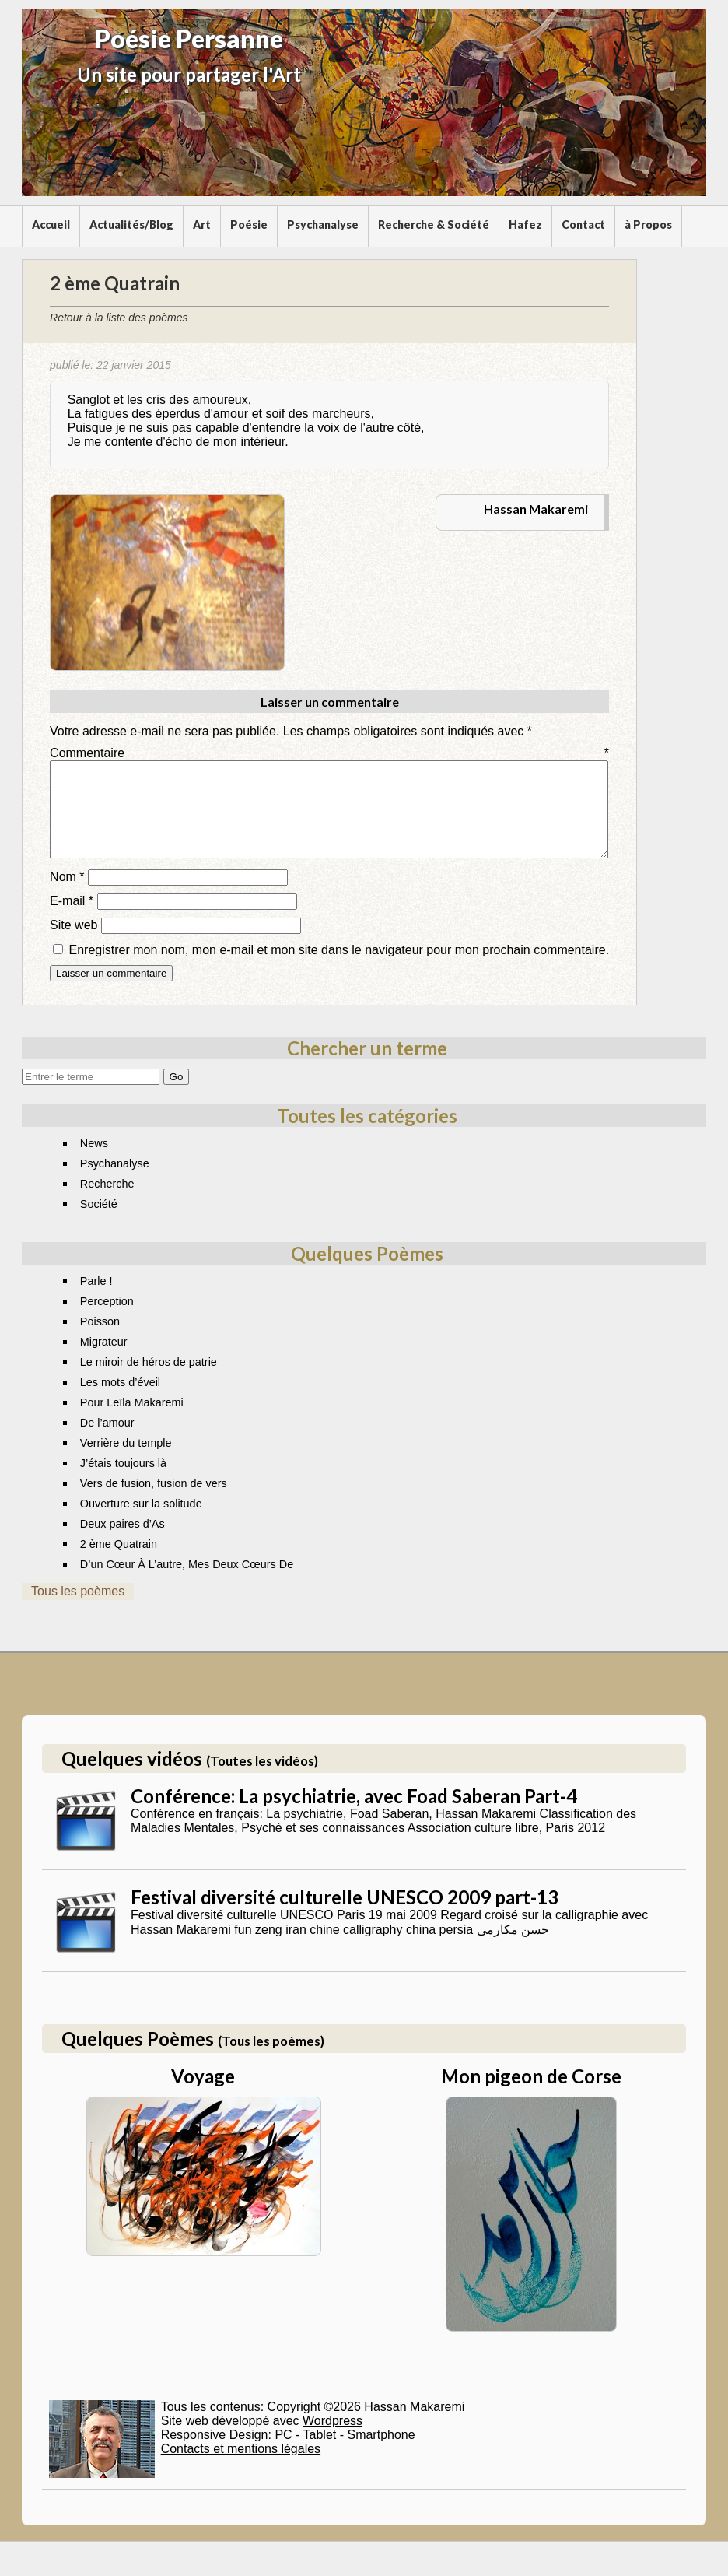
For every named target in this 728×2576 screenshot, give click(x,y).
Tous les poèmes (77, 1609)
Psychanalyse (323, 224)
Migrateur (104, 1360)
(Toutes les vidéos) (262, 1779)
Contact (583, 224)
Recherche (107, 1202)
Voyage (203, 2094)
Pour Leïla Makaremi (132, 1421)
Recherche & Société (433, 224)
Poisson (100, 1340)
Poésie (249, 224)
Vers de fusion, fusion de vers (153, 1502)
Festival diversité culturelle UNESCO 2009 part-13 (344, 1915)
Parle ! (96, 1299)
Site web (73, 943)
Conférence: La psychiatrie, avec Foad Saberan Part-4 (354, 1814)
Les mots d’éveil (120, 1401)
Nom (67, 895)
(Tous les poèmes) (271, 2059)
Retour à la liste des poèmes (118, 317)
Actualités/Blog (131, 224)
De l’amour (107, 1441)
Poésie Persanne (189, 38)
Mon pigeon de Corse (531, 2094)
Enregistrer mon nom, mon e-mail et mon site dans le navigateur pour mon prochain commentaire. (339, 968)
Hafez (525, 224)
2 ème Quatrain (118, 1562)
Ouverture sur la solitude (141, 1522)
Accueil (51, 224)
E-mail (71, 919)
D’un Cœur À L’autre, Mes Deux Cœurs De (186, 1583)
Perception (107, 1320)
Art (202, 224)
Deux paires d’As (122, 1542)
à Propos (648, 224)
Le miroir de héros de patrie (148, 1380)
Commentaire (329, 753)
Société (98, 1222)
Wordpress (332, 2439)
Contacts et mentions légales (240, 2467)
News (94, 1162)
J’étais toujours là (123, 1482)
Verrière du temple (126, 1461)
